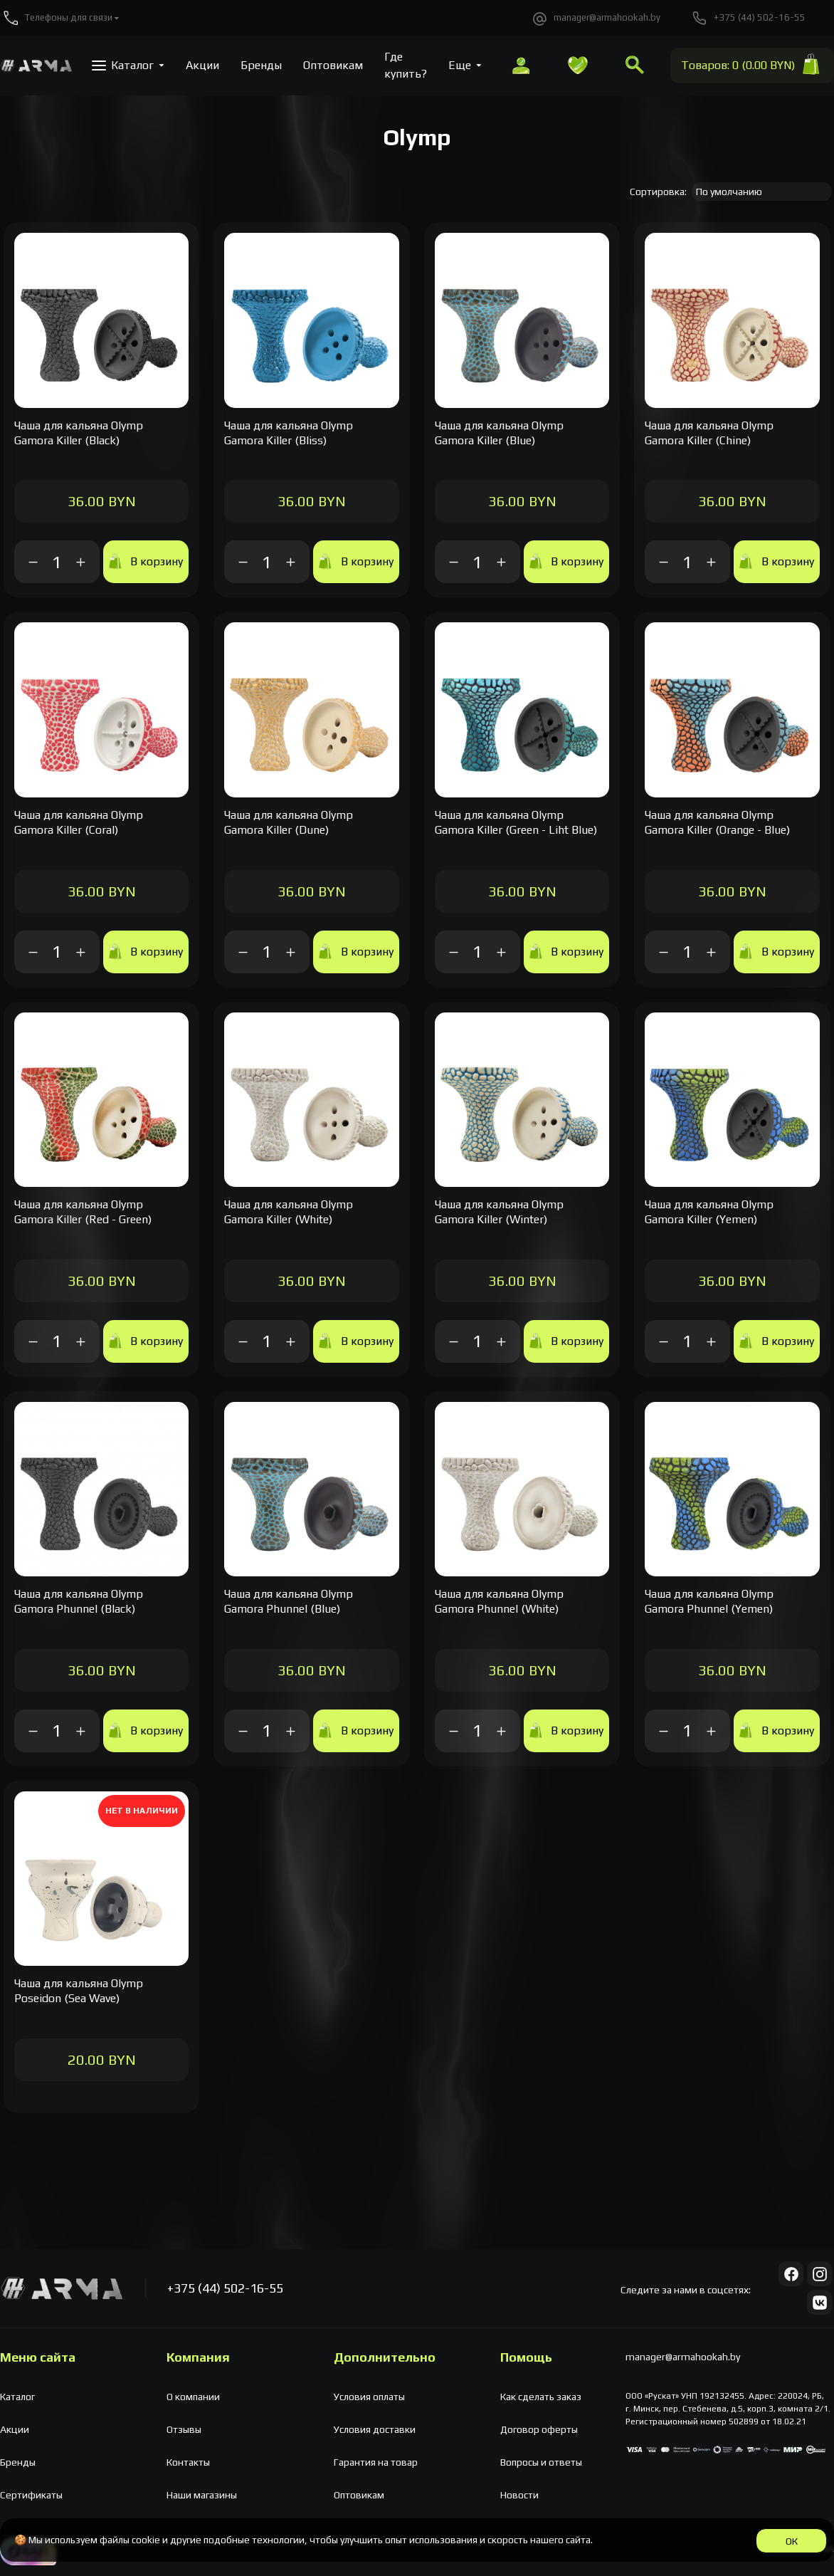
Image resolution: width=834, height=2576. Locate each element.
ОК (792, 2541)
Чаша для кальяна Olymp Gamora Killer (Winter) (499, 1212)
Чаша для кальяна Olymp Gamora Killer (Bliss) (288, 433)
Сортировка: (658, 191)
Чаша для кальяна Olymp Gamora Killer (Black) (78, 433)
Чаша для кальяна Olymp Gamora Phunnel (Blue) (288, 1601)
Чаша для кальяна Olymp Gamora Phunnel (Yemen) (709, 1601)
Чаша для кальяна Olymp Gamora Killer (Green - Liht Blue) (516, 822)
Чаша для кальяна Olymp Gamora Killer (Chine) (709, 433)
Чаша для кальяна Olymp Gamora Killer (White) (288, 1212)
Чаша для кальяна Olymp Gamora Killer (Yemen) (709, 1212)
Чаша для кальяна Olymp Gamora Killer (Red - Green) (83, 1212)
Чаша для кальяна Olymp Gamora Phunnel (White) (499, 1601)
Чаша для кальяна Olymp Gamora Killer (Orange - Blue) (717, 822)
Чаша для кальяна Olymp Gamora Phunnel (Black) (78, 1601)
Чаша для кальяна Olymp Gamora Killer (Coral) (78, 822)
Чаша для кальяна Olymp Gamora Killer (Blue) (499, 433)
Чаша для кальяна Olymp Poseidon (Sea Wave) (78, 1990)
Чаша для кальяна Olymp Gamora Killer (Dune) (288, 822)
